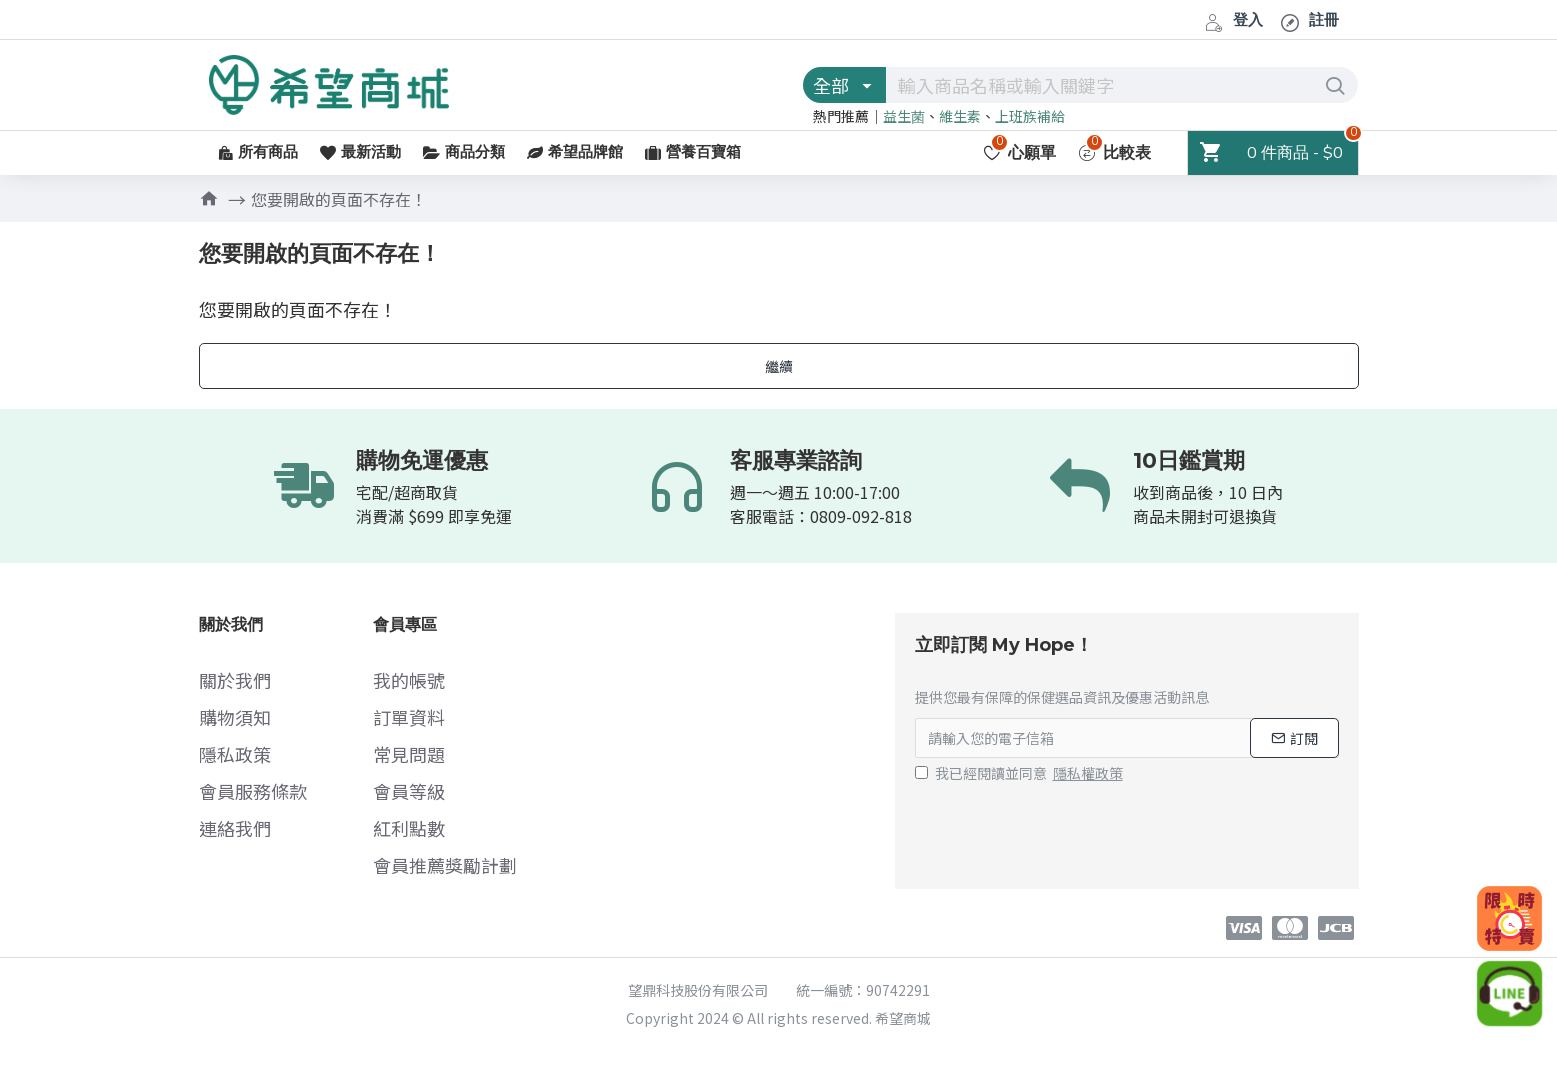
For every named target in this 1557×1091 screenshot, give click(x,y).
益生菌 (904, 116)
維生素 (960, 116)
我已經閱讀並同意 (1020, 773)
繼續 (779, 366)
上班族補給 (1030, 116)
